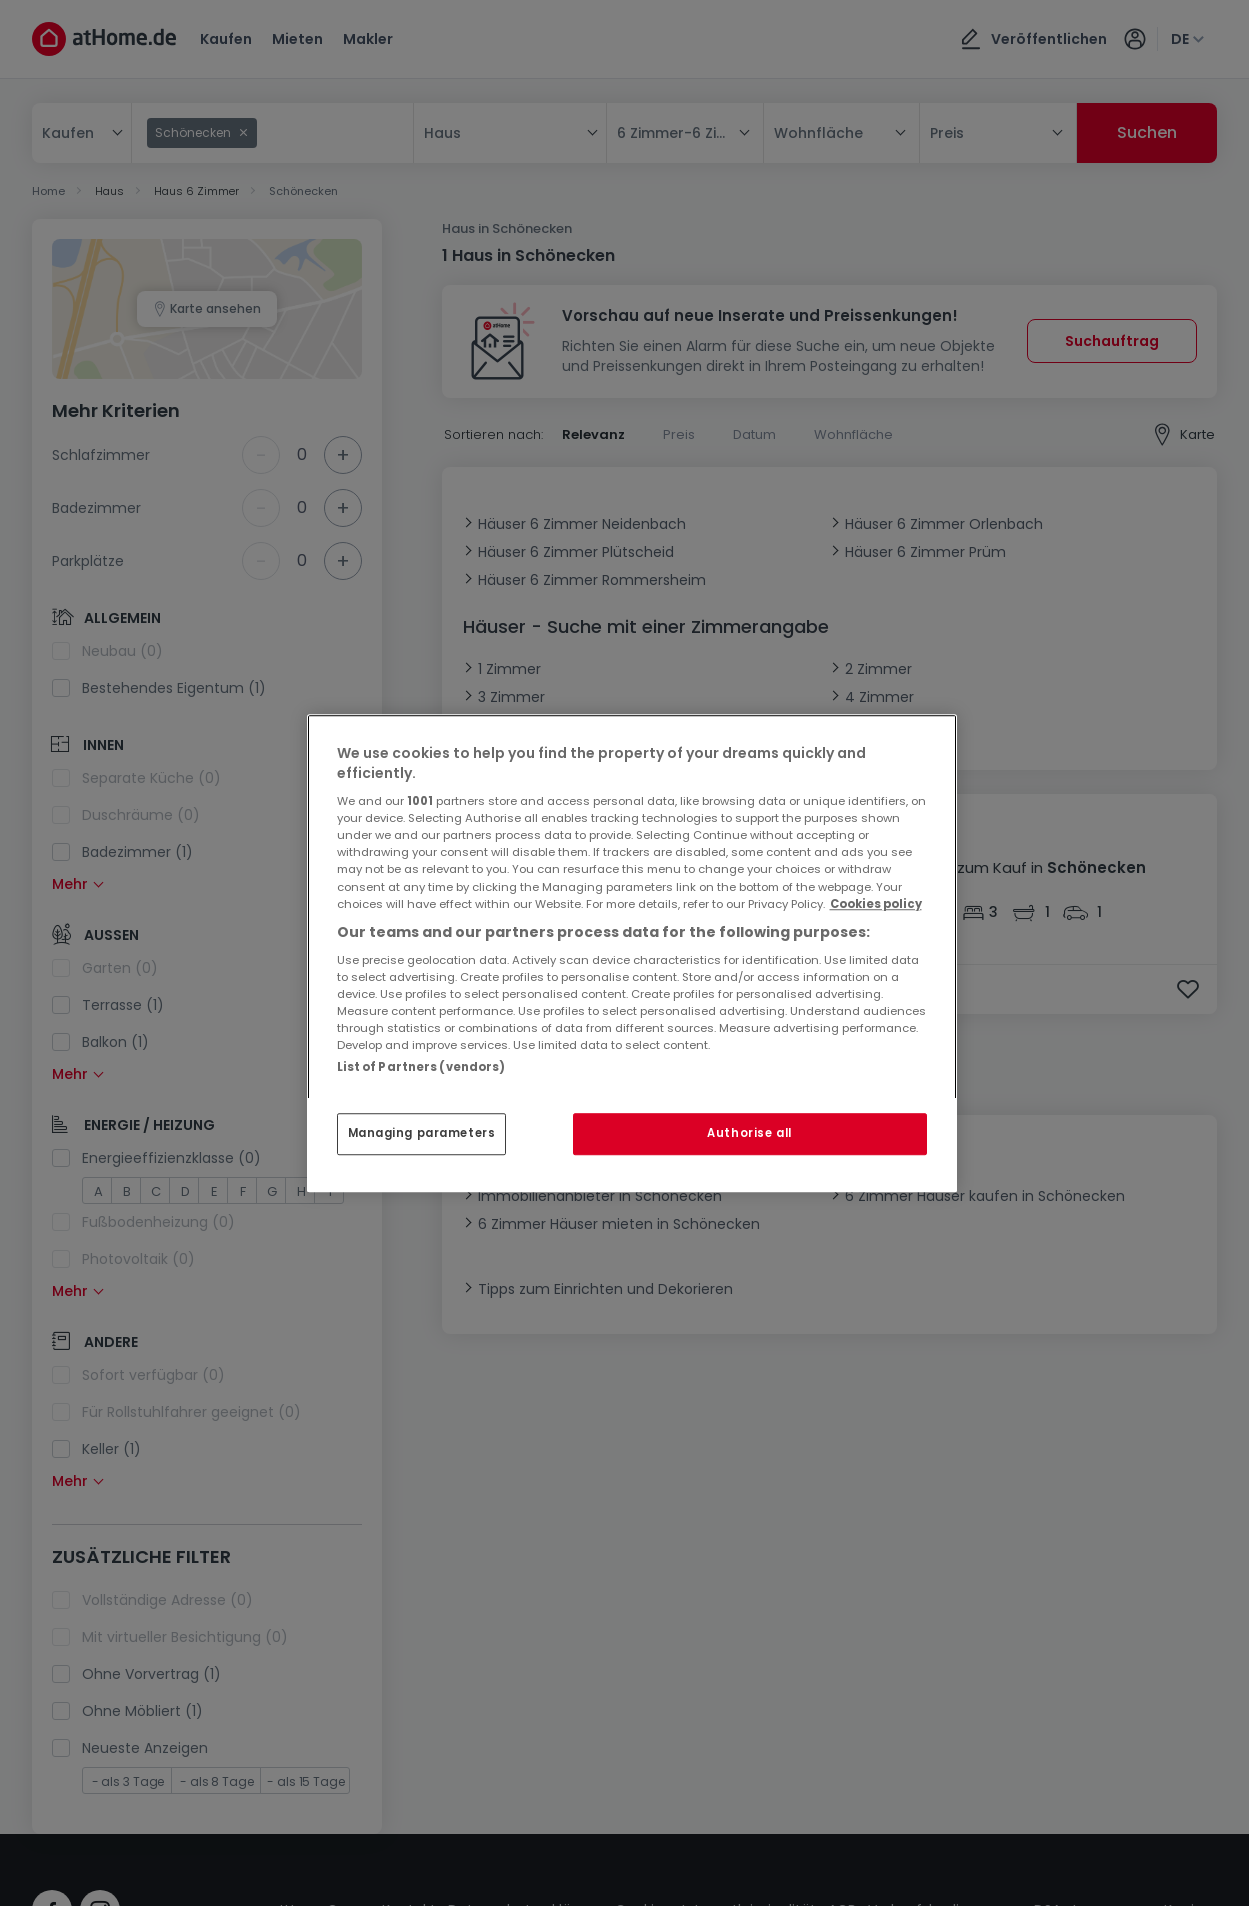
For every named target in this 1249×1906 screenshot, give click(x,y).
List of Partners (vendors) (421, 1067)
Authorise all (749, 1133)
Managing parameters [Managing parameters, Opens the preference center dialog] (422, 1133)
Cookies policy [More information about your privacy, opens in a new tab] (876, 904)
